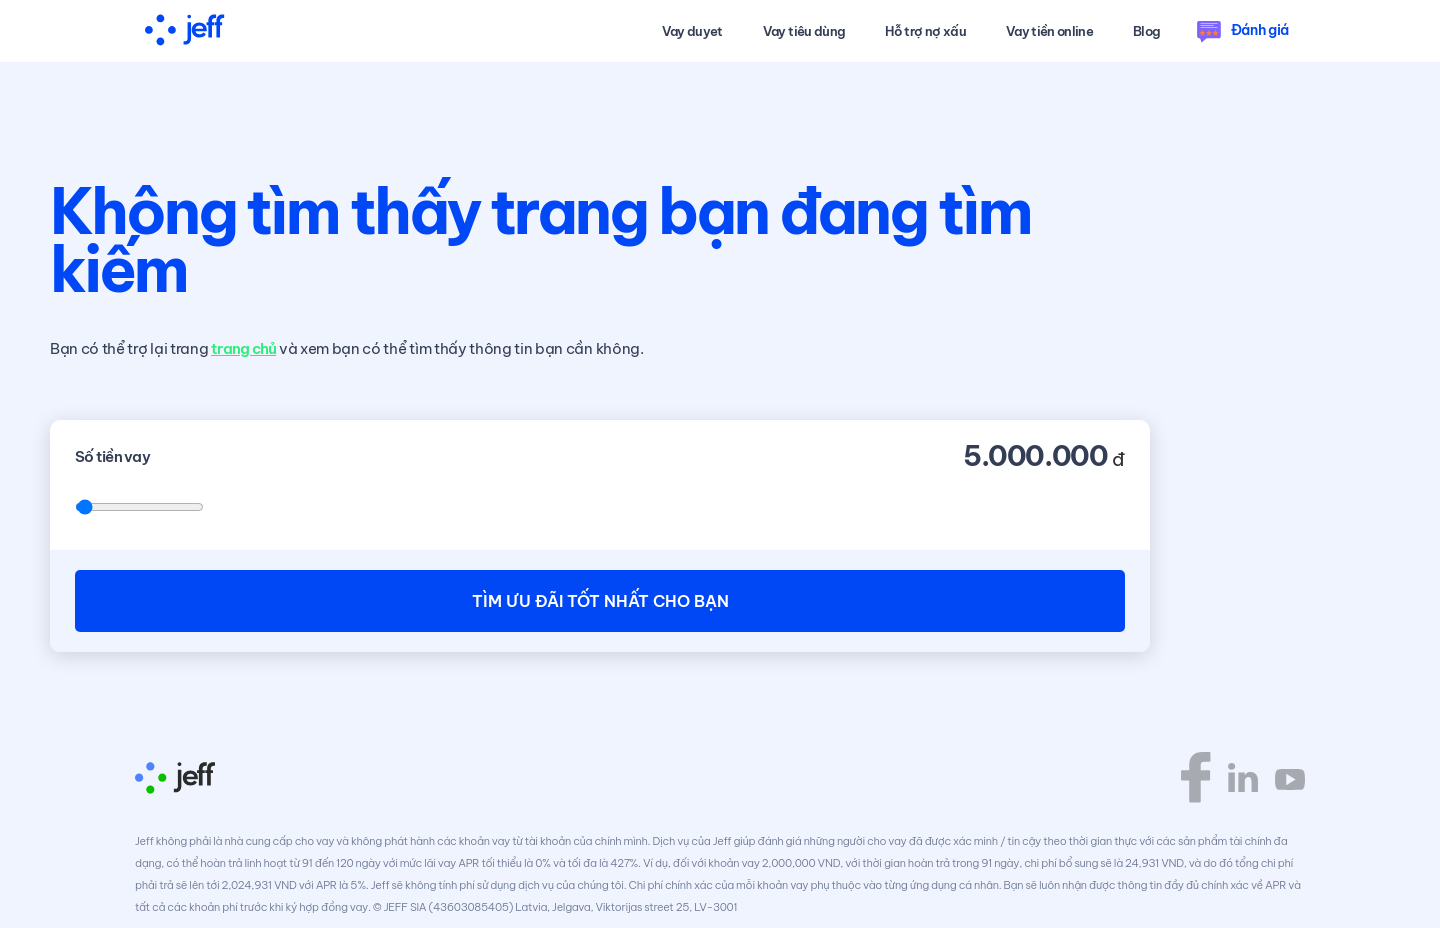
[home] (185, 31)
